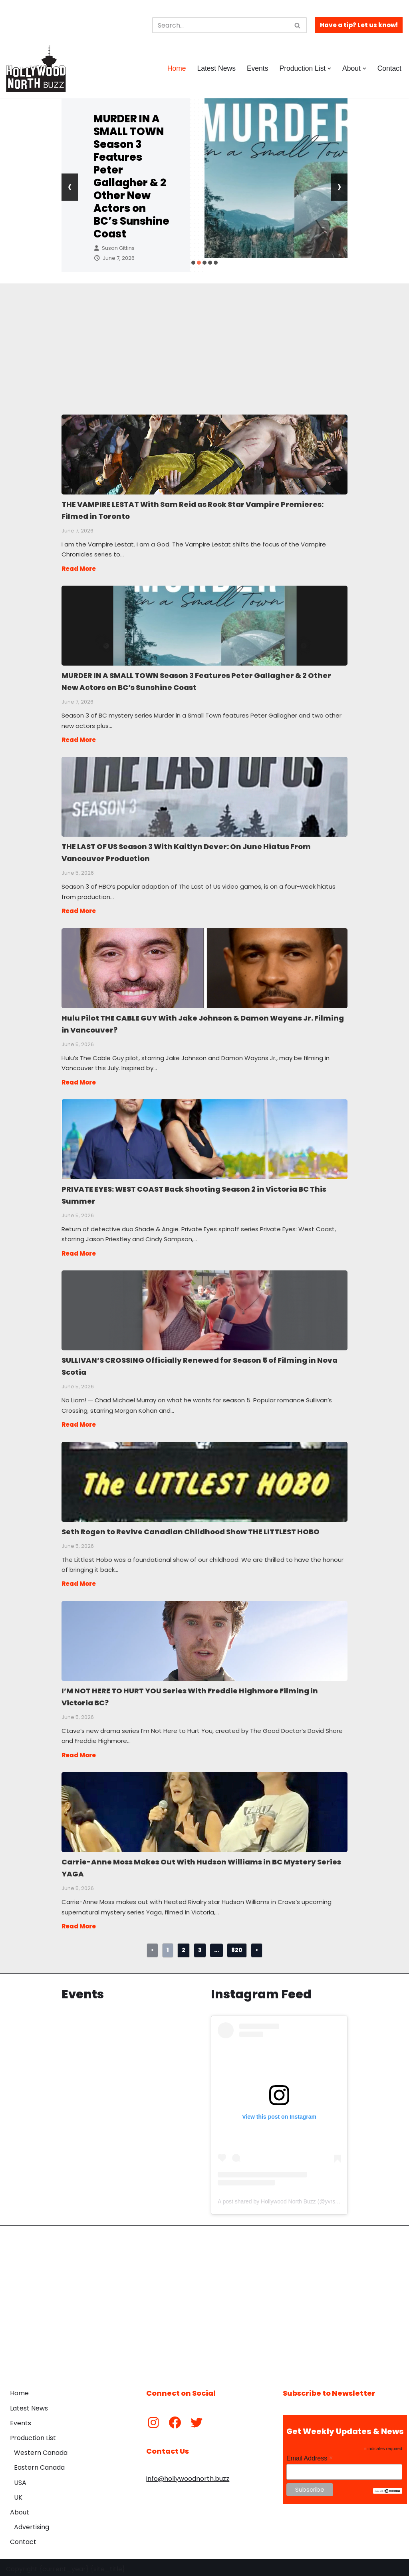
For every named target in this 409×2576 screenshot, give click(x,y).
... (216, 1947)
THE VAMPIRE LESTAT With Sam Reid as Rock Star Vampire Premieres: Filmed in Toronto (204, 454)
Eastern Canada (39, 2464)
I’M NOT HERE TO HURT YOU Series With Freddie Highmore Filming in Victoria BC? (204, 1638)
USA (20, 2479)
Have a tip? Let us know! (359, 25)
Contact (389, 68)
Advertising (31, 2523)
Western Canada (41, 2449)
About (19, 2509)
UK (18, 2494)
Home (176, 68)
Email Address (309, 2455)
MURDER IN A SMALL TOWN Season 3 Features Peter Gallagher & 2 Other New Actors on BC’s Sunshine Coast (131, 176)
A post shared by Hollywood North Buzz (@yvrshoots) (284, 2198)
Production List (33, 2434)
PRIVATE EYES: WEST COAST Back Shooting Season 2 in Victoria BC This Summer (204, 1137)
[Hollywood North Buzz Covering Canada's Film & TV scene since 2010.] (36, 68)
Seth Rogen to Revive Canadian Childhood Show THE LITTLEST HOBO (204, 1479)
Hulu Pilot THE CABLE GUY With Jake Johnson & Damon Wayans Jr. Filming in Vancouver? (204, 967)
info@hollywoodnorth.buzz (187, 2475)
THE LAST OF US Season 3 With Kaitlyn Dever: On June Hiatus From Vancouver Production (204, 795)
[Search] (220, 25)
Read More (79, 568)
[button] (329, 68)
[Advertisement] (205, 339)
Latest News (216, 68)
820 (236, 1947)
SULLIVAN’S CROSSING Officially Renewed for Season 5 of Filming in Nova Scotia (204, 1308)
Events (257, 68)
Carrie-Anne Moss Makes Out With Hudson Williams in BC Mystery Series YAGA (204, 1809)
